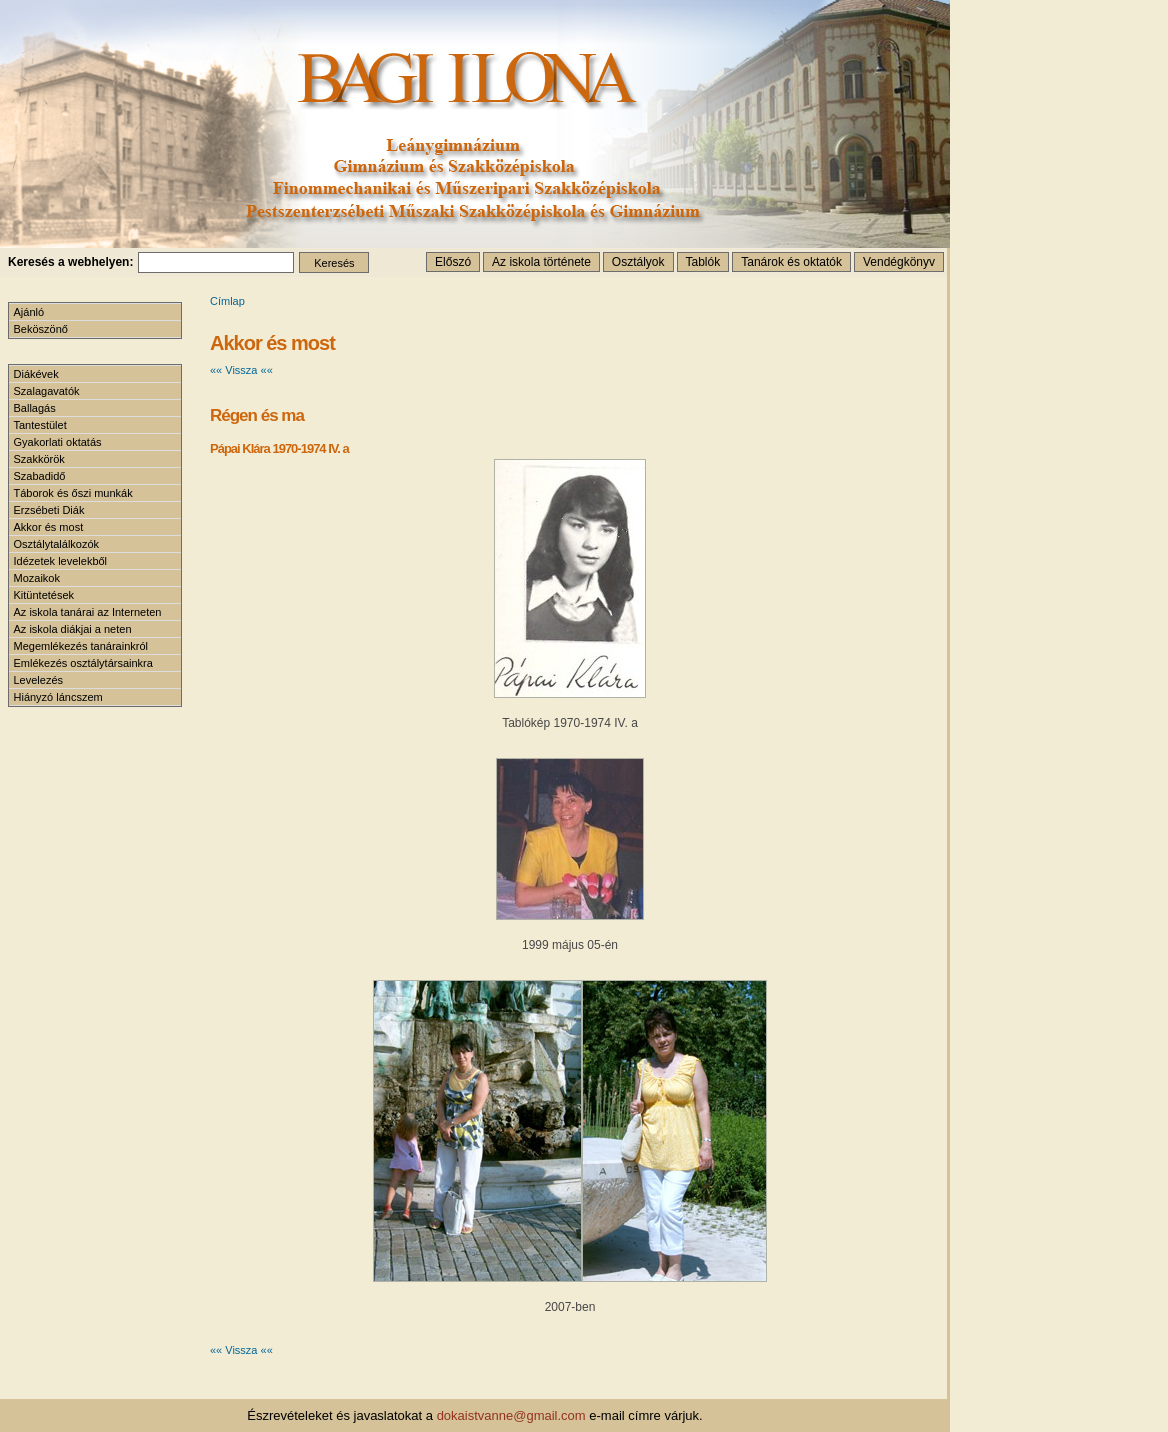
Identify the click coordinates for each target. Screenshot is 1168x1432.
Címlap (227, 301)
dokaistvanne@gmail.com (511, 1415)
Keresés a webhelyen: (70, 262)
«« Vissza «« (241, 370)
